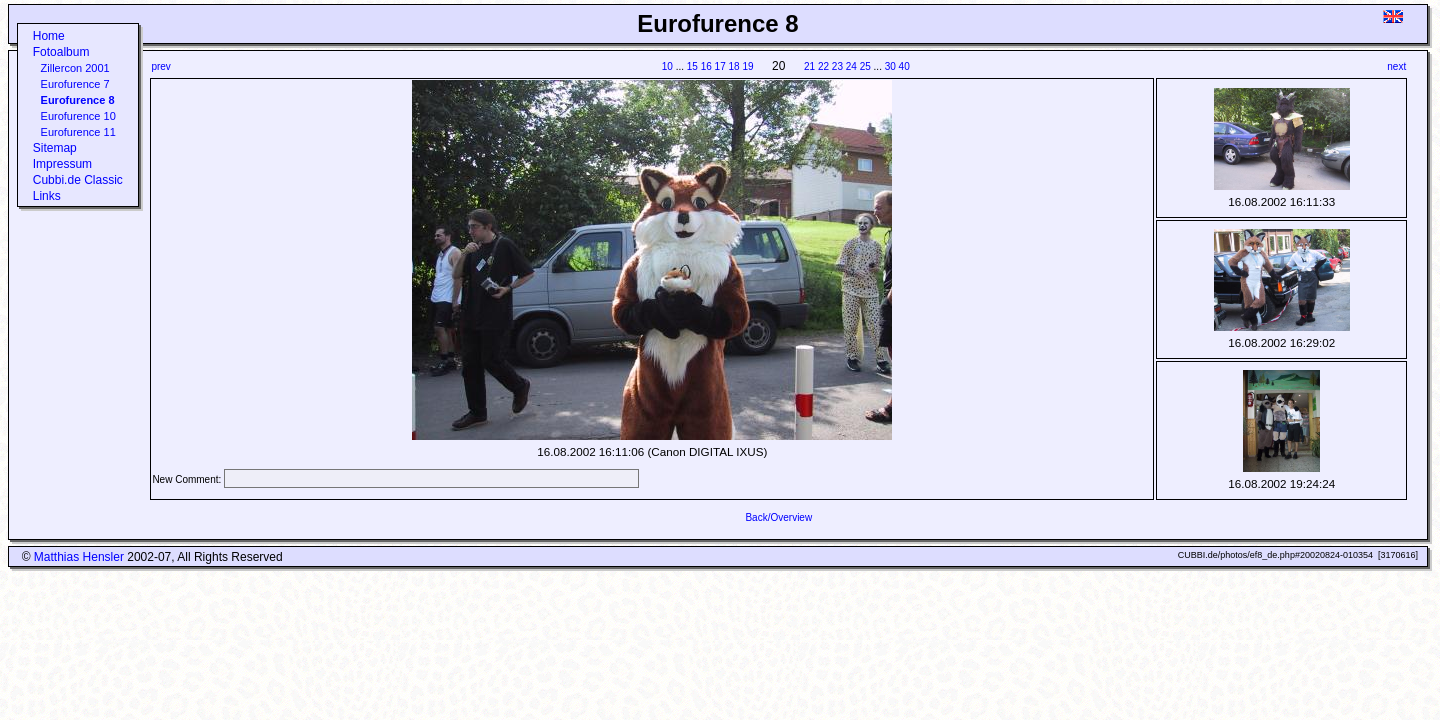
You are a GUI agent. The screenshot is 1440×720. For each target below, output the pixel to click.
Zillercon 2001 (75, 68)
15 (692, 66)
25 (865, 66)
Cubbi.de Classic (78, 180)
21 (809, 66)
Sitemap (55, 148)
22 (823, 66)
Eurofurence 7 (75, 84)
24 (851, 66)
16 (706, 66)
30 (890, 66)
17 (720, 66)
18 (734, 66)
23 (837, 66)
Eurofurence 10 (78, 116)
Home (49, 36)
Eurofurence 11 (78, 132)
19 (747, 66)
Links (47, 196)
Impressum (62, 164)
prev (160, 66)
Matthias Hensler (79, 557)
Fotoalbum (61, 52)
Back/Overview (778, 517)
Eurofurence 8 (78, 100)
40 (904, 66)
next (1396, 66)
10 (667, 66)
